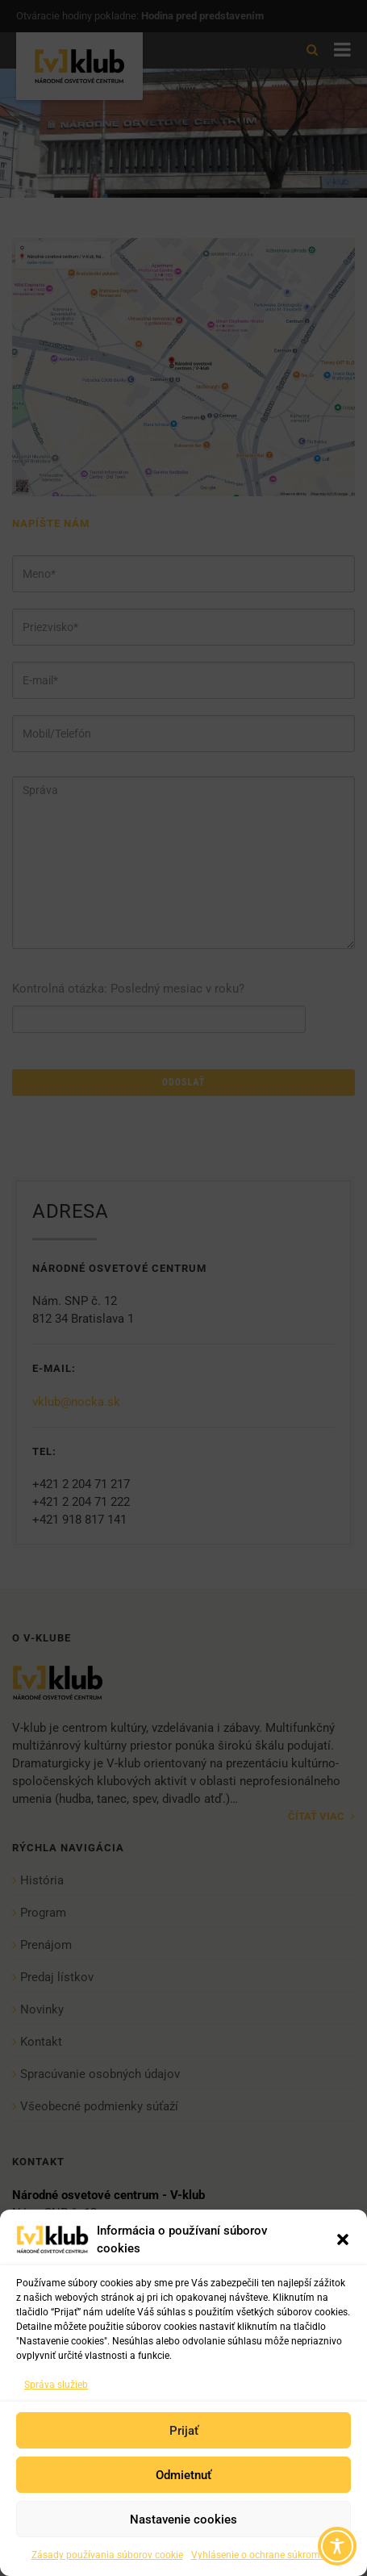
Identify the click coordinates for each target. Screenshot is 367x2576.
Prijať (183, 2430)
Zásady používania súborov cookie (107, 2555)
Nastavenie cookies (183, 2519)
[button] (343, 2239)
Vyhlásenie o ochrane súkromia (259, 2555)
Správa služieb (56, 2384)
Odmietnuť (183, 2475)
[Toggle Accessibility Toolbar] (337, 2546)
